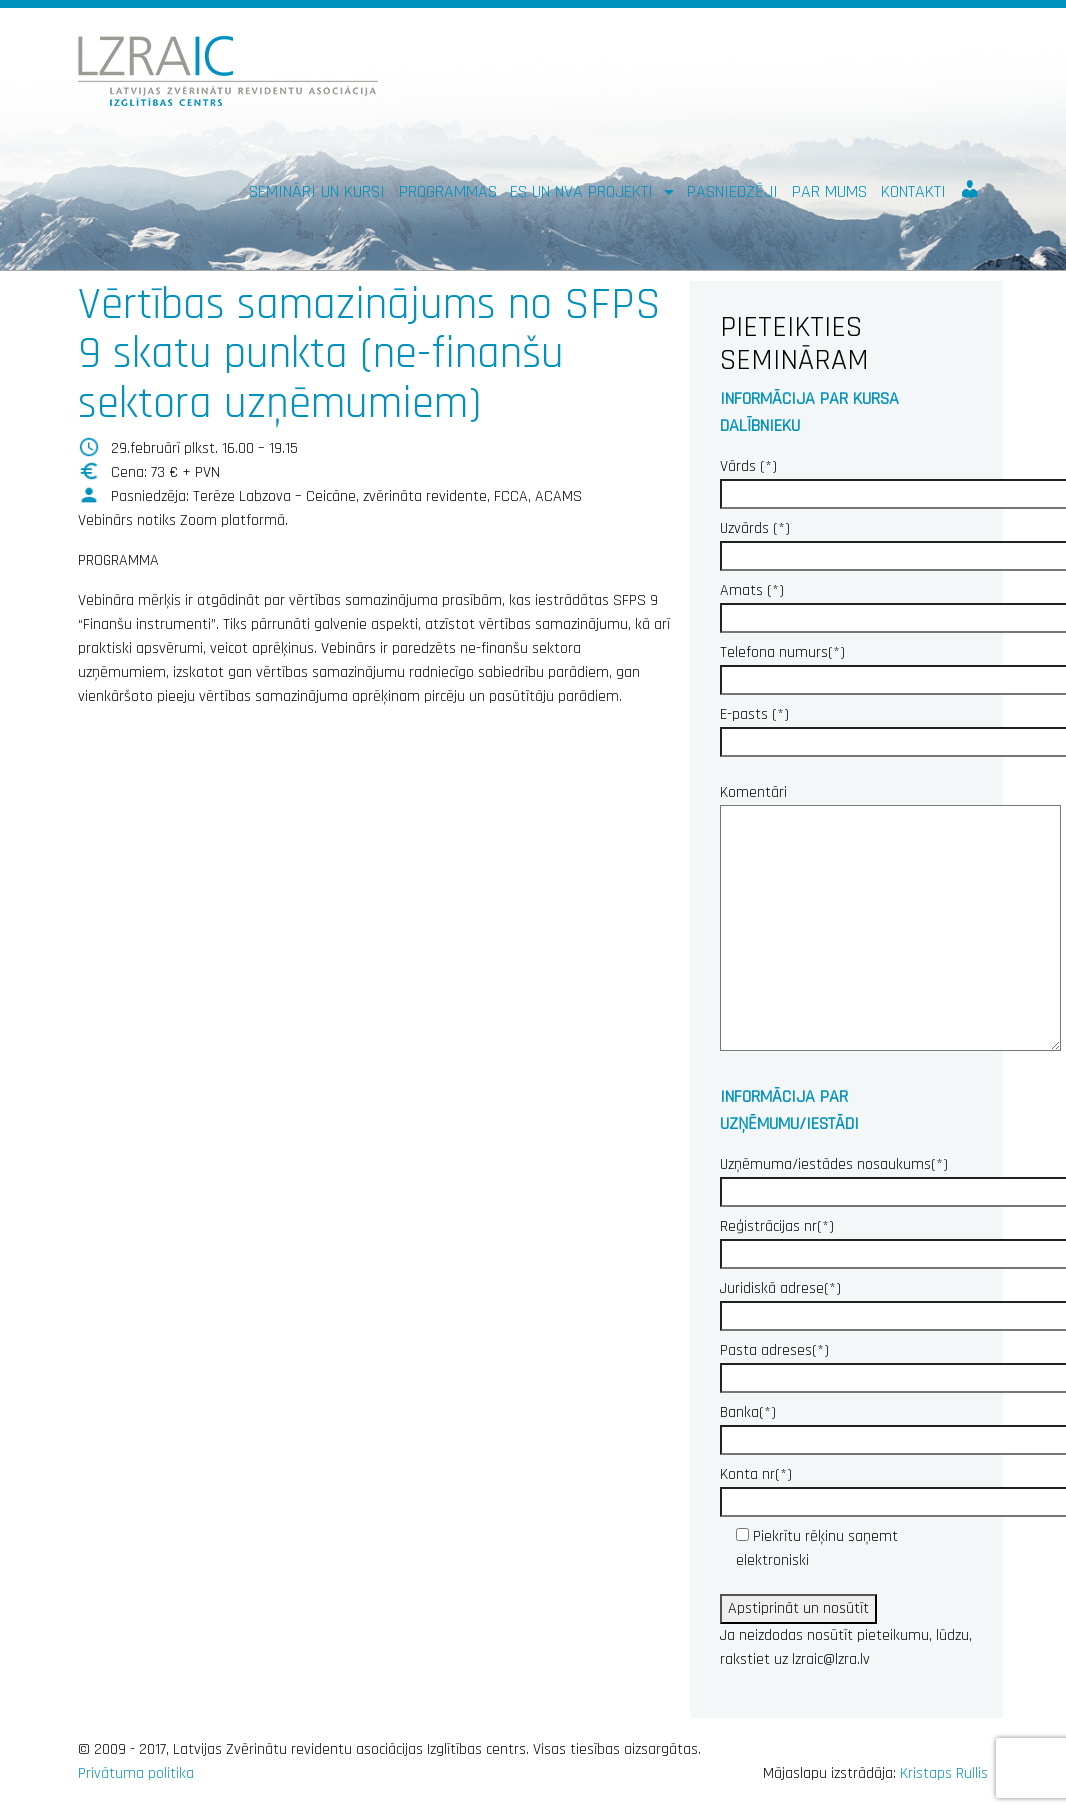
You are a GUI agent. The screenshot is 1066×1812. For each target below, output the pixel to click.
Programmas (448, 191)
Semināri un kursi (317, 191)
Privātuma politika (136, 1773)
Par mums (829, 191)
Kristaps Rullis (944, 1773)
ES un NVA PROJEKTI (584, 191)
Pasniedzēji (732, 191)
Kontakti (913, 191)
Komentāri (890, 919)
